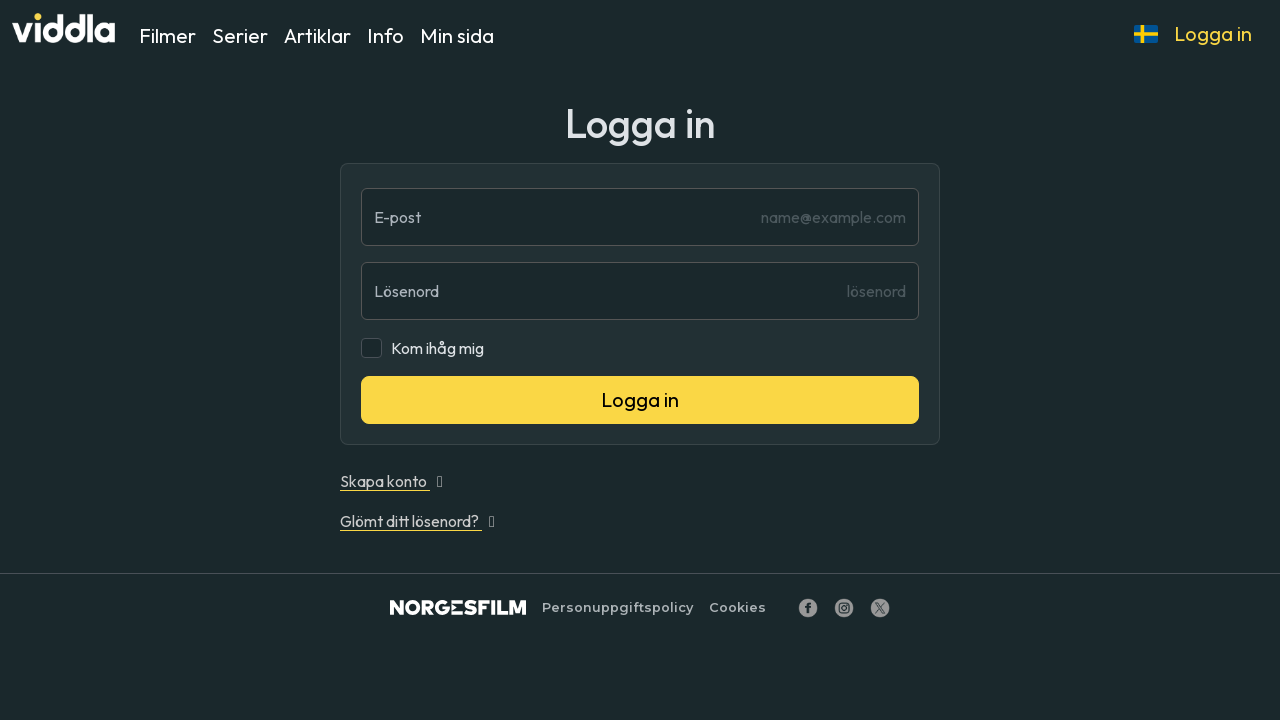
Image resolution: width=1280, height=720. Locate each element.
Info (385, 35)
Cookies (737, 607)
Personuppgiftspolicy (617, 607)
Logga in (1213, 33)
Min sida (457, 35)
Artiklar (317, 35)
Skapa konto (395, 481)
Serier (240, 35)
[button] (1146, 34)
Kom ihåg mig (437, 348)
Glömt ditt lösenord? (421, 521)
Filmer (167, 35)
